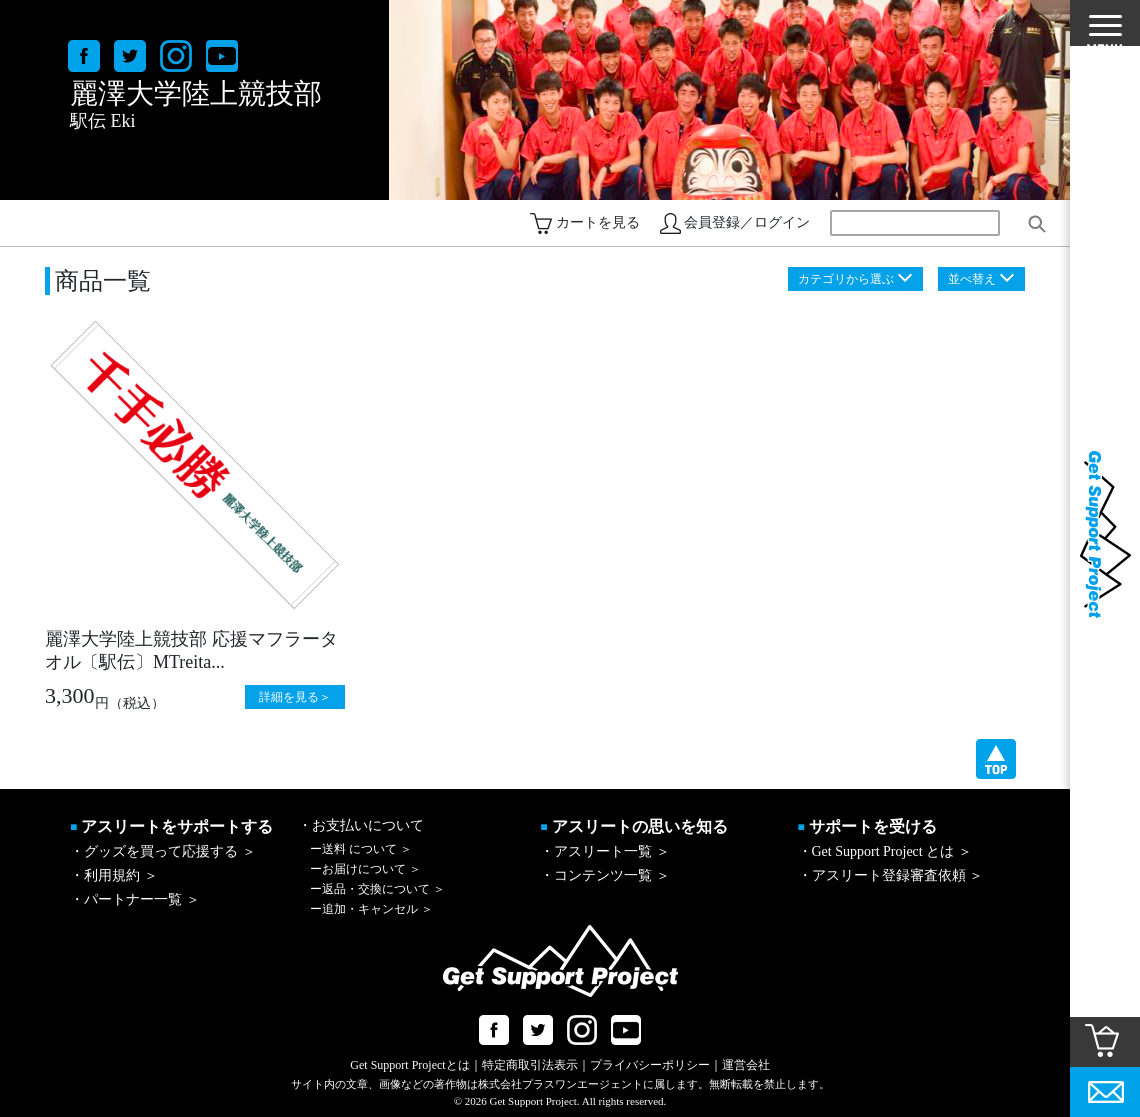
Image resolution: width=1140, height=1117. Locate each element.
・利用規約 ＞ (114, 875)
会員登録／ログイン (747, 222)
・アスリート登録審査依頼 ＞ (891, 875)
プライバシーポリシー (650, 1065)
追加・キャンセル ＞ (371, 909)
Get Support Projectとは (409, 1065)
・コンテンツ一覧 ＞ (605, 875)
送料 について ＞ (361, 849)
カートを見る (598, 222)
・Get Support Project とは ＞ (885, 851)
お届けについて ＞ (365, 869)
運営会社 (746, 1065)
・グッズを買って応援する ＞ (163, 851)
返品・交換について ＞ (377, 889)
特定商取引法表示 (530, 1065)
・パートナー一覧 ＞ (135, 899)
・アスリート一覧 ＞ (605, 851)
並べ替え (972, 279)
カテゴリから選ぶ (846, 279)
